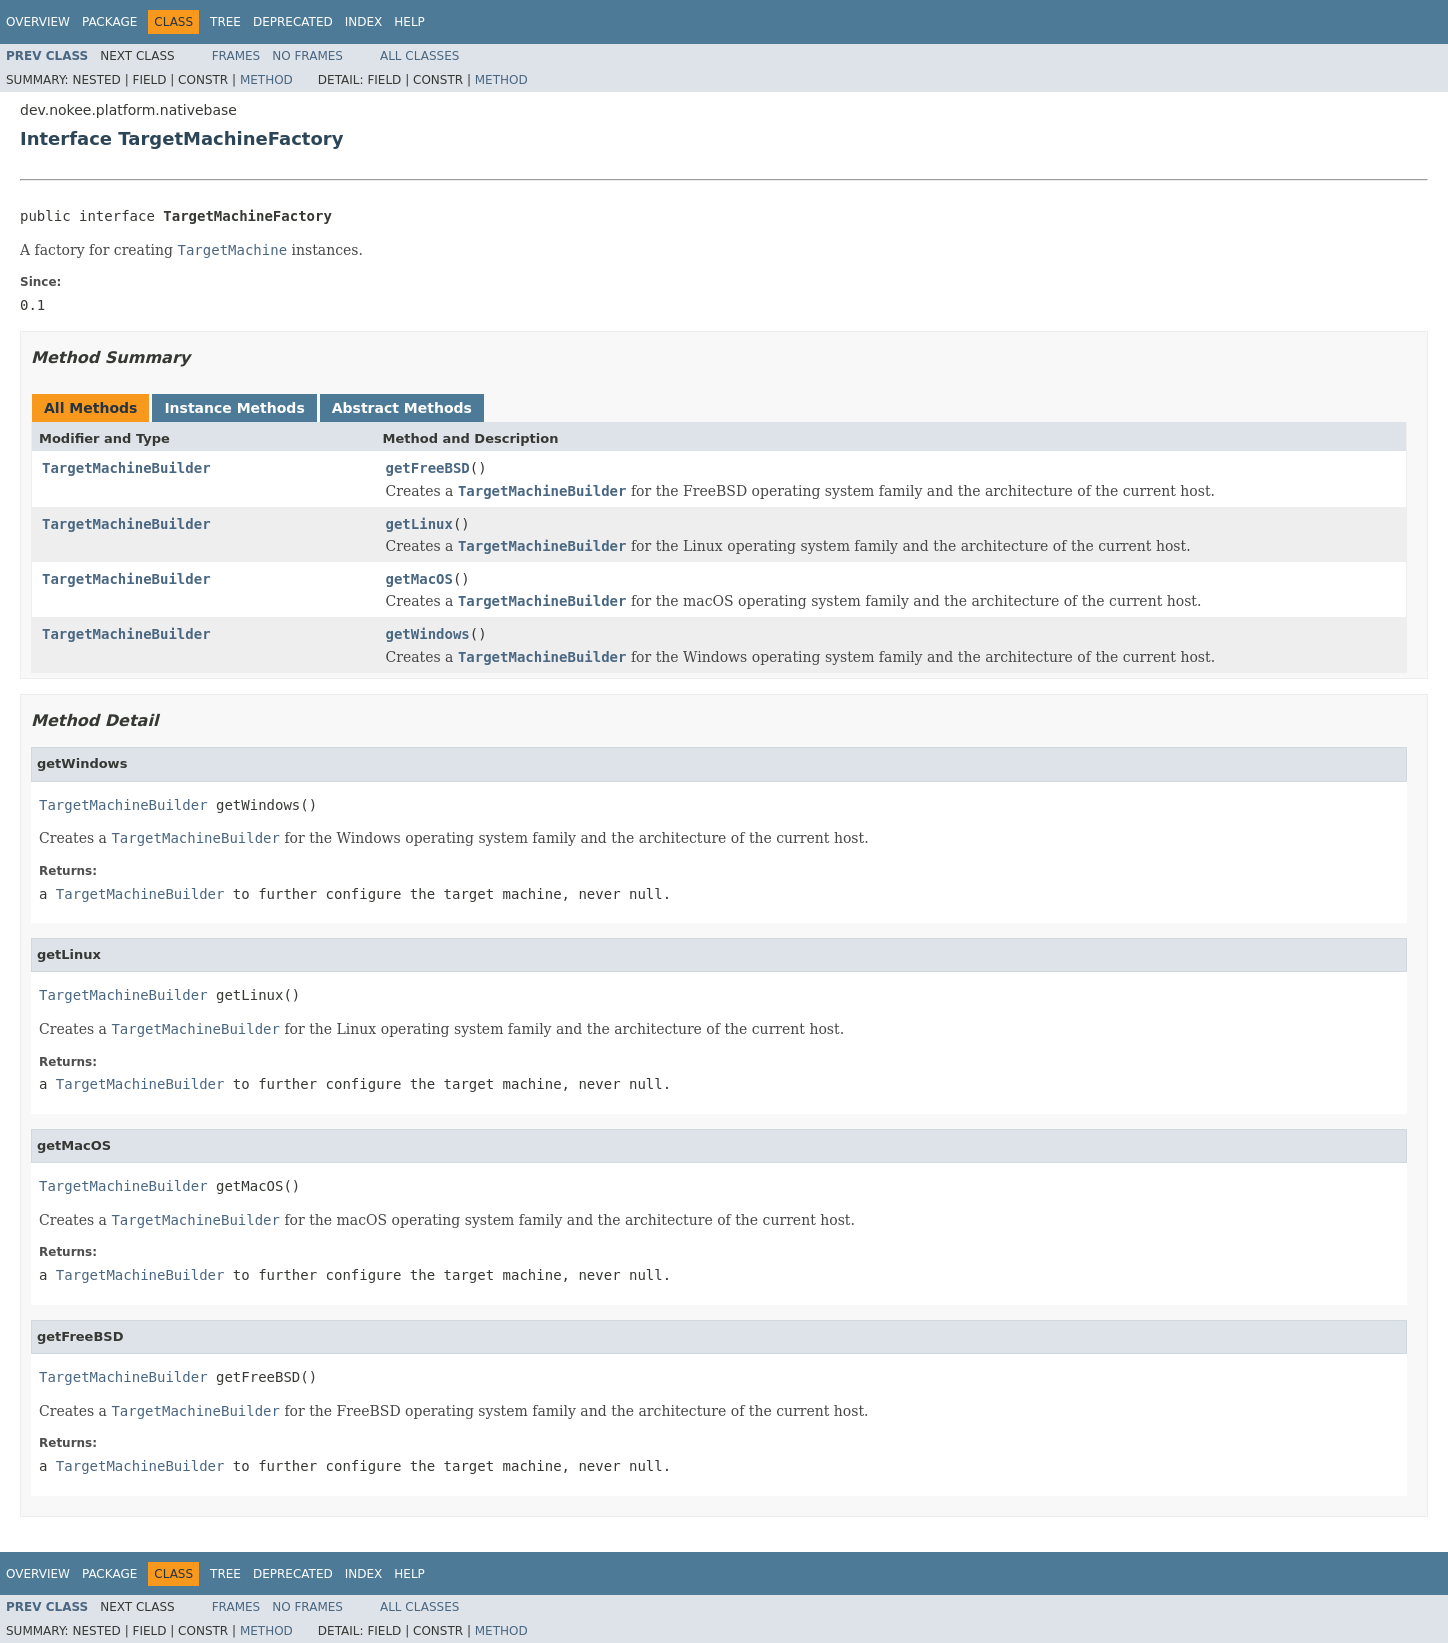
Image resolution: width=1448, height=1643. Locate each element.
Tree (225, 22)
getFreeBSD (428, 468)
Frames (236, 56)
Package (109, 22)
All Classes (419, 56)
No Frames (307, 56)
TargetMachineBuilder (126, 468)
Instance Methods (234, 408)
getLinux (419, 524)
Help (409, 22)
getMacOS (419, 579)
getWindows (428, 634)
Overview (38, 22)
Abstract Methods (402, 408)
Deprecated (293, 22)
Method (266, 80)
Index (364, 22)
